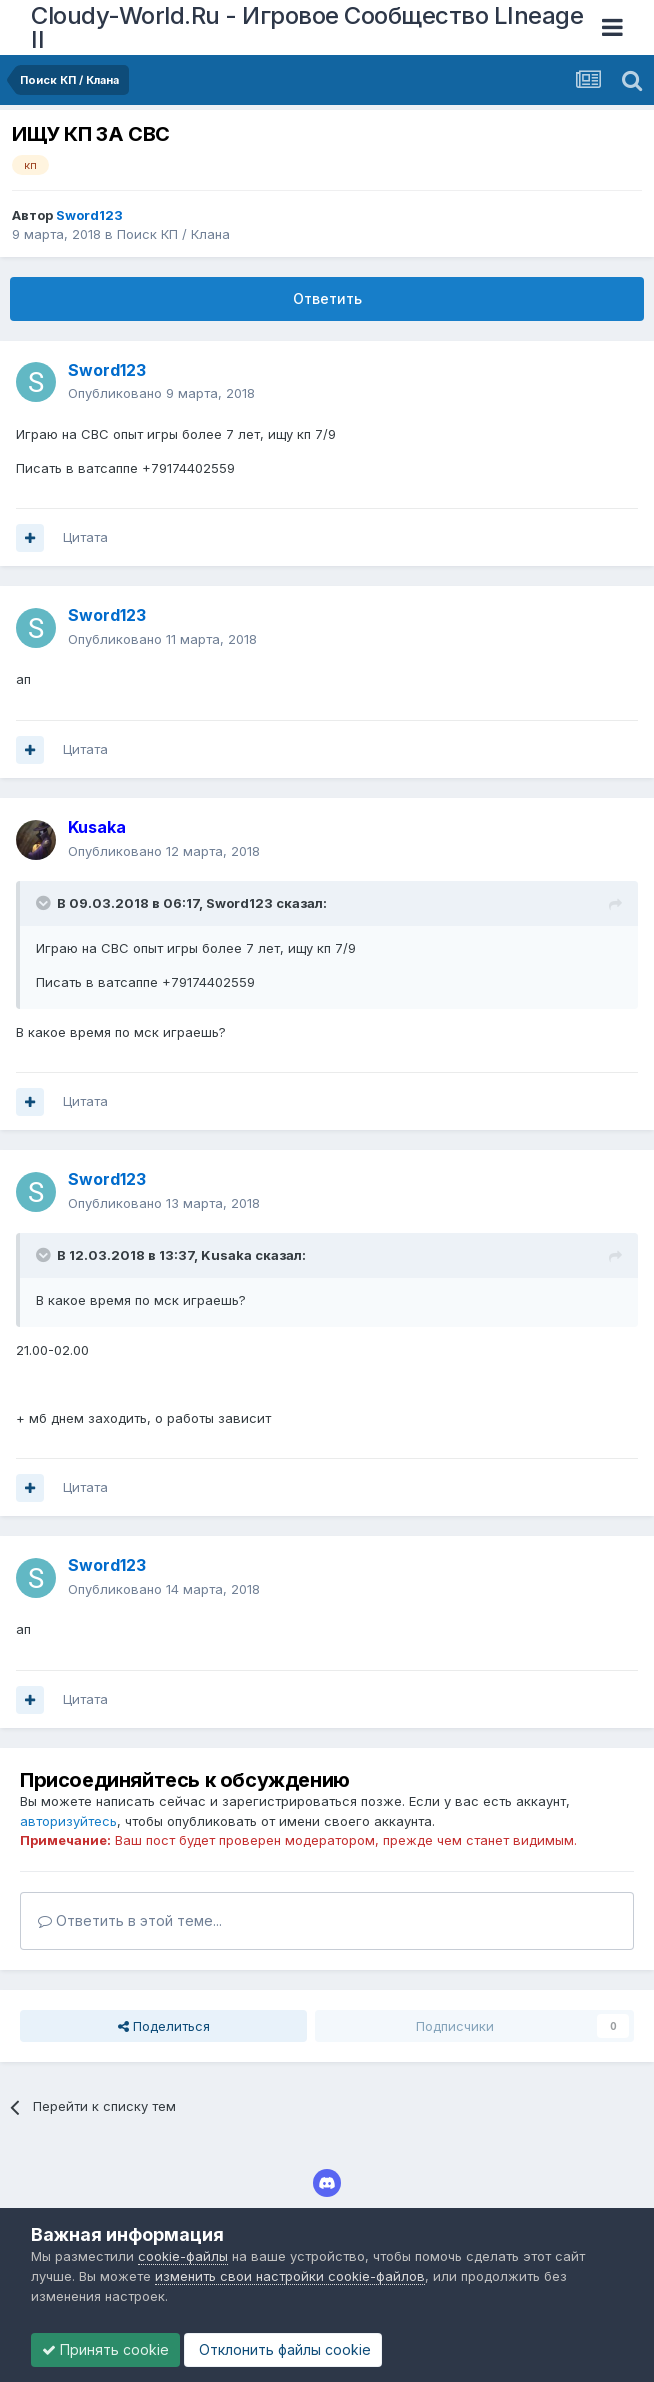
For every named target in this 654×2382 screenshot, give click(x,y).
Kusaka (226, 1255)
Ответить (327, 298)
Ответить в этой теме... (130, 1920)
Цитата (85, 537)
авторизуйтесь (68, 1821)
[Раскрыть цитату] (45, 903)
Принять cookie (105, 2349)
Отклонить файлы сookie (283, 2349)
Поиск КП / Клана (173, 234)
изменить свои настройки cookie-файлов (290, 2276)
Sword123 (239, 903)
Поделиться (164, 2026)
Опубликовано (161, 393)
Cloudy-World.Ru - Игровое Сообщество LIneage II (307, 27)
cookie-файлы (183, 2256)
